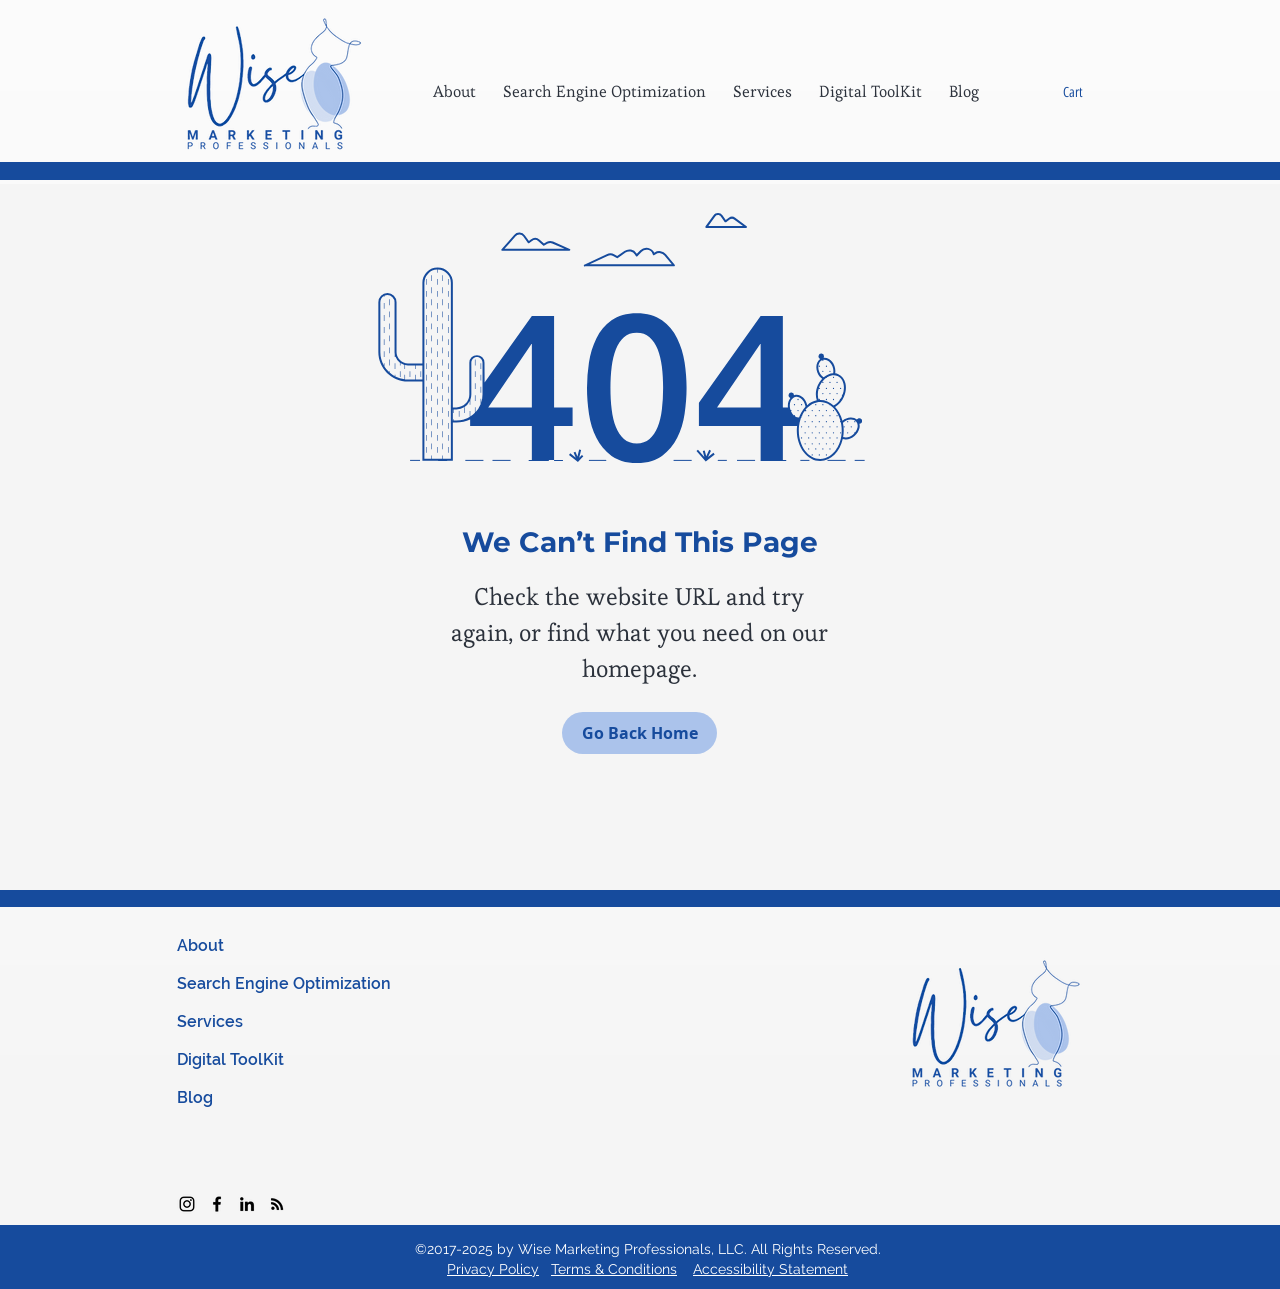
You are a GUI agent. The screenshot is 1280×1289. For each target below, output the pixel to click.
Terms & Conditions (614, 1269)
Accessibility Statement (770, 1269)
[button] (1088, 92)
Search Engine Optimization (284, 983)
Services (210, 1021)
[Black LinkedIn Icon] (247, 1204)
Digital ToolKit (230, 1059)
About (200, 945)
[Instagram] (187, 1204)
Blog (195, 1097)
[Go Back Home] (639, 733)
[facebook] (217, 1204)
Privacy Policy (493, 1269)
